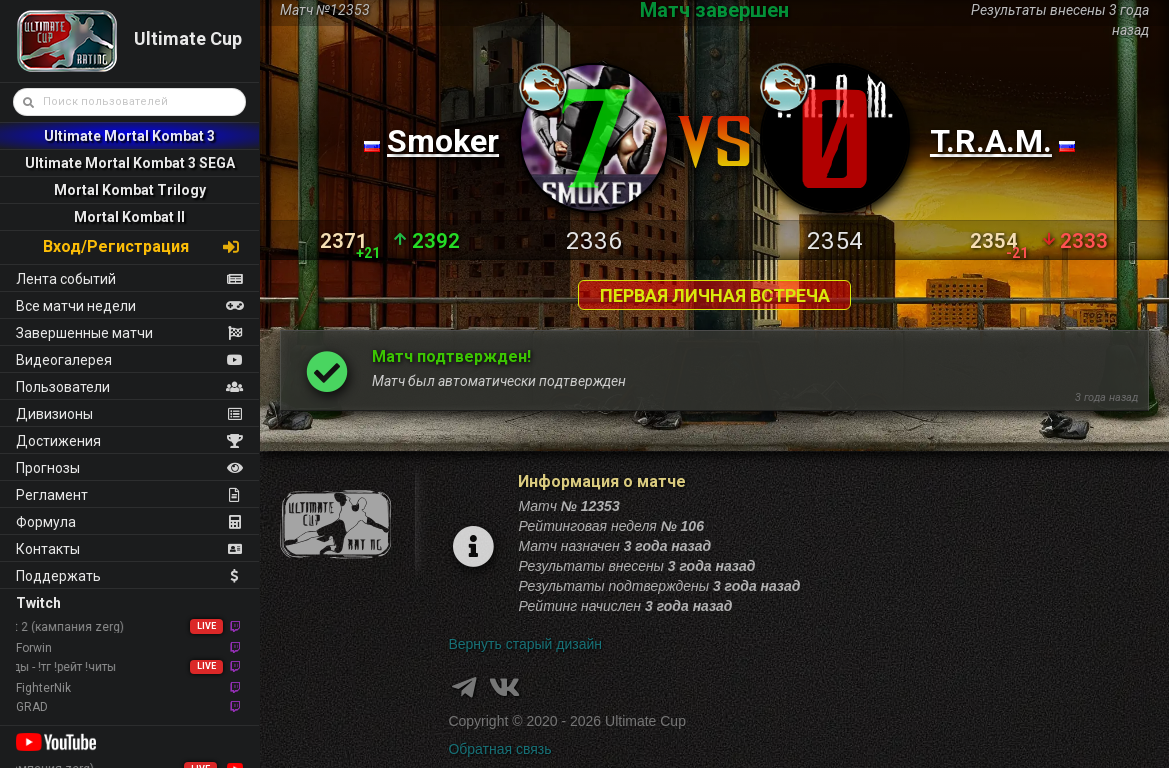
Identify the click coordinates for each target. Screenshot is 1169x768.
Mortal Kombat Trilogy (130, 190)
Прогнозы (129, 468)
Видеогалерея (129, 360)
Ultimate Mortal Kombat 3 (129, 136)
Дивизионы (129, 414)
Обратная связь (499, 749)
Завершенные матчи (129, 333)
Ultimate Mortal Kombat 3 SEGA (130, 163)
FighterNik (129, 688)
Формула (129, 522)
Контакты (129, 549)
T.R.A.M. (991, 141)
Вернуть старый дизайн (525, 644)
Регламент (129, 495)
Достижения (129, 441)
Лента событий (129, 279)
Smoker (443, 141)
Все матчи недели (129, 306)
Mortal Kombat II (129, 217)
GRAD (129, 707)
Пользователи (129, 387)
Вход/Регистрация (142, 246)
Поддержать (129, 576)
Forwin (129, 648)
